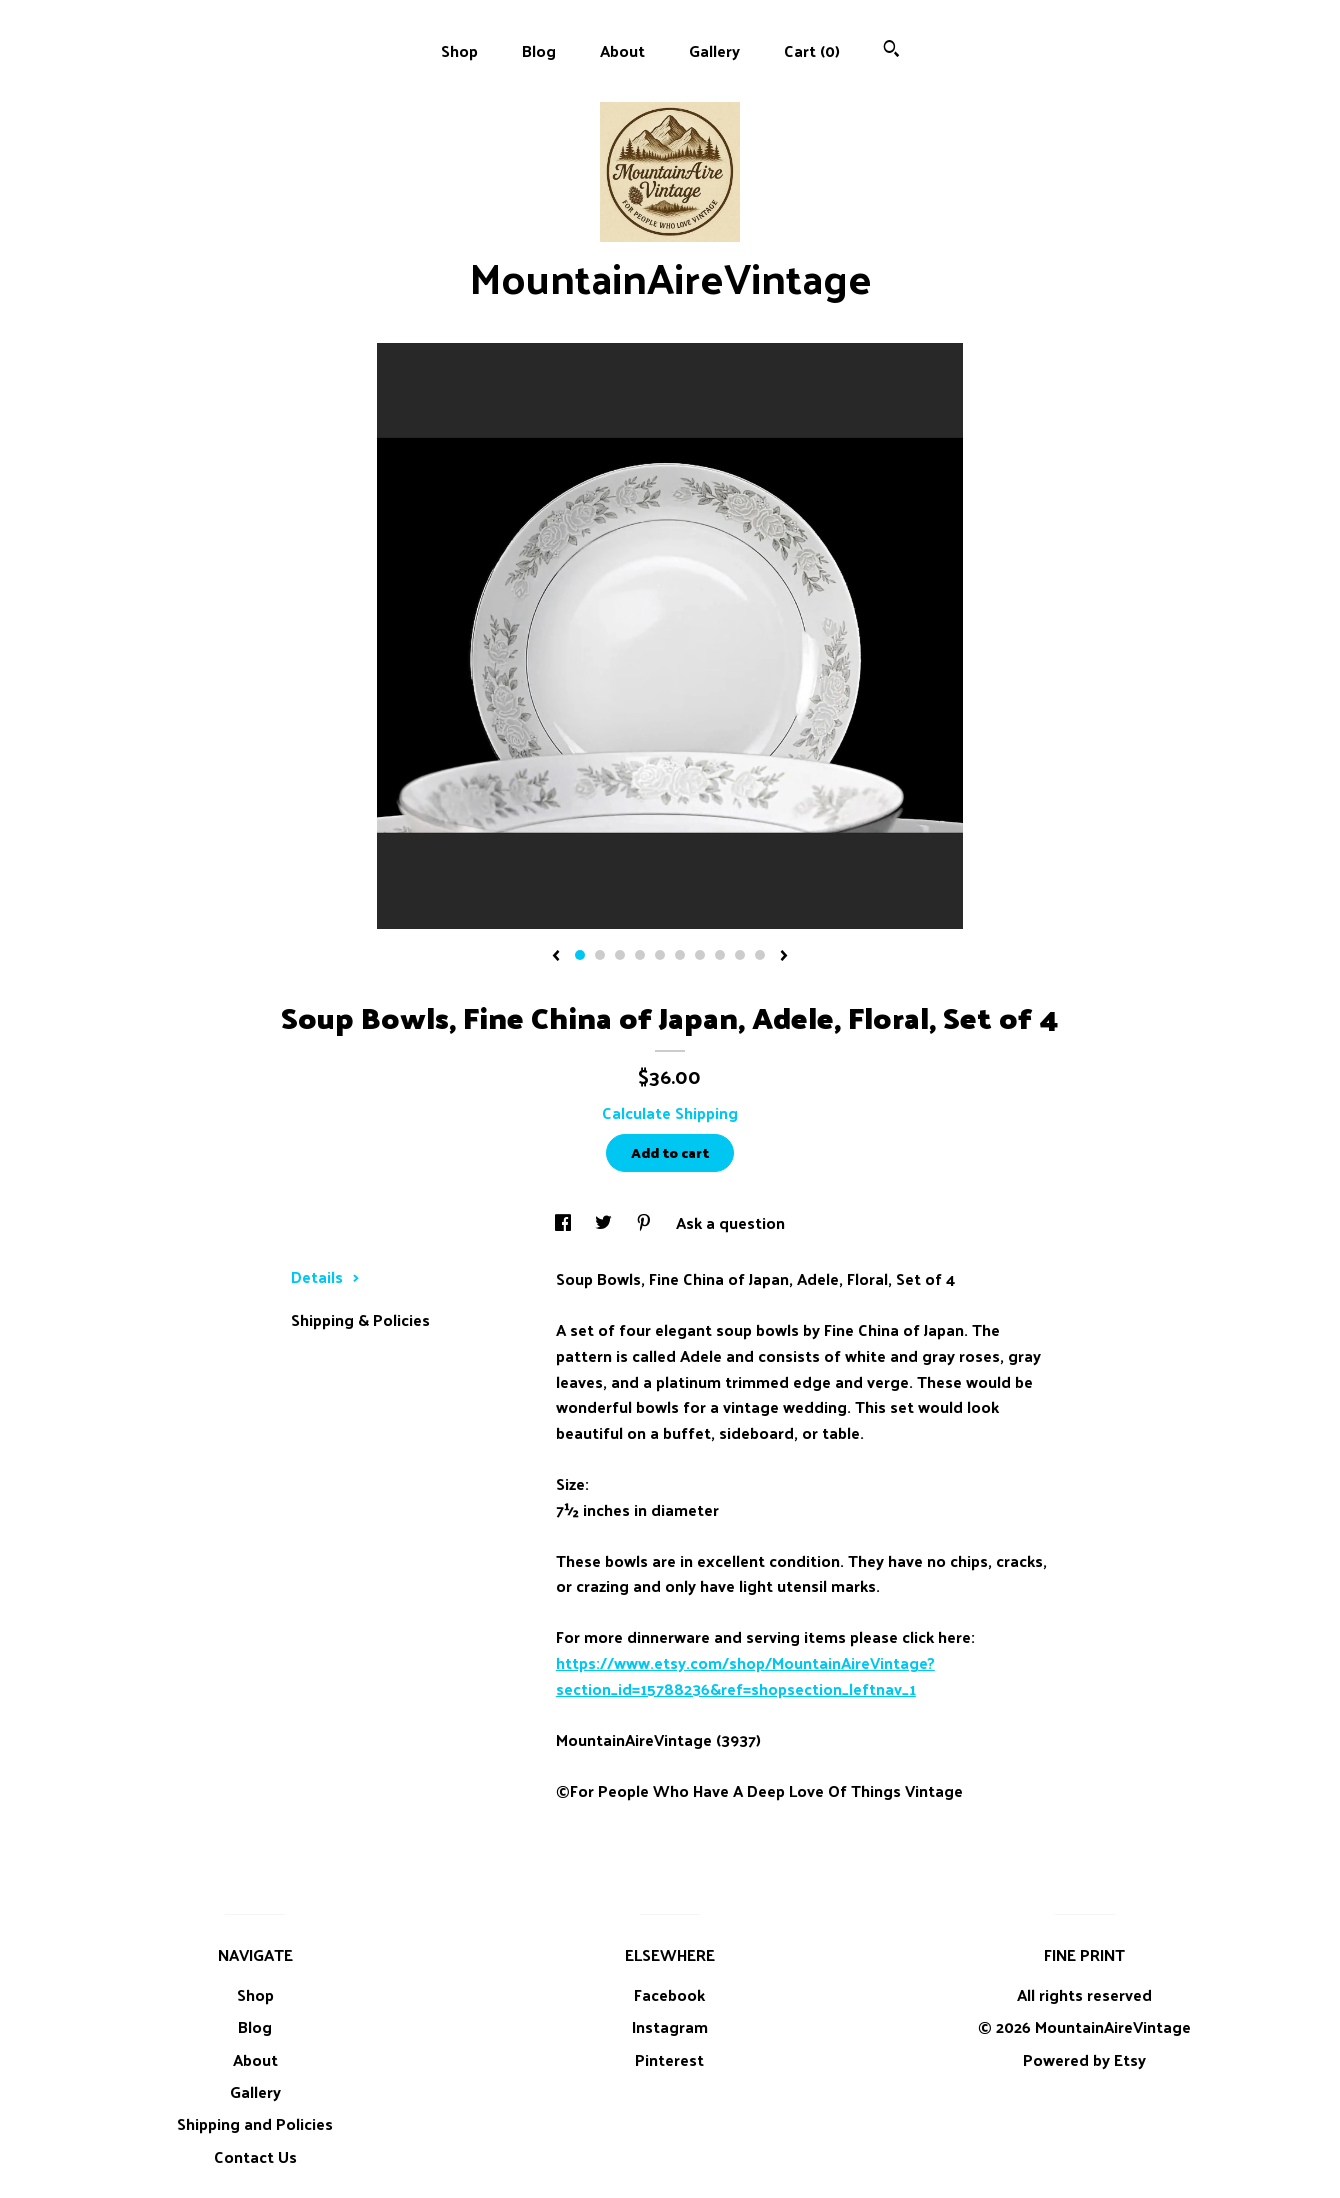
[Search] (891, 50)
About (622, 50)
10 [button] (760, 955)
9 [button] (740, 955)
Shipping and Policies (255, 2123)
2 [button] (600, 955)
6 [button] (680, 955)
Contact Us (255, 2156)
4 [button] (640, 955)
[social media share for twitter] (605, 1222)
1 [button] (580, 955)
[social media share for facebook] (565, 1222)
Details (325, 1276)
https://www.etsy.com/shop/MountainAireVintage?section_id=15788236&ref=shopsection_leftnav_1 (745, 1675)
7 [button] (700, 955)
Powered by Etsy (1084, 2059)
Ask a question (730, 1222)
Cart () (812, 50)
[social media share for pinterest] (646, 1222)
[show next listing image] (784, 957)
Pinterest (669, 2059)
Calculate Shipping (670, 1112)
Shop (459, 50)
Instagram (670, 2026)
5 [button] (660, 955)
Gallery (714, 50)
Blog (539, 50)
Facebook (669, 1994)
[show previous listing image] (556, 957)
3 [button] (620, 955)
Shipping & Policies (360, 1319)
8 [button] (720, 955)
